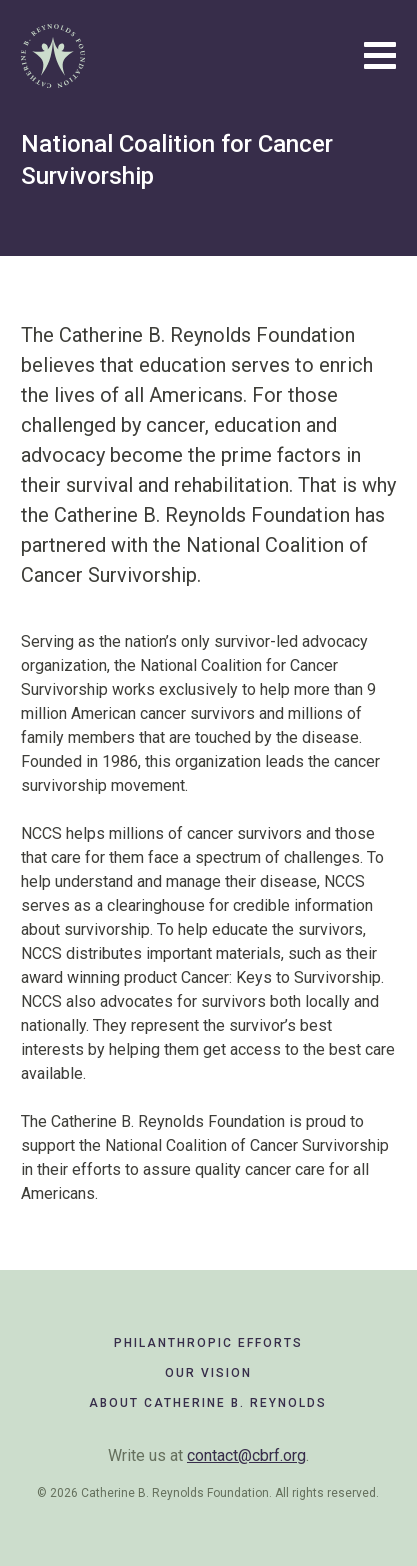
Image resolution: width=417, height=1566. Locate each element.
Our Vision (208, 1373)
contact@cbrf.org (246, 1455)
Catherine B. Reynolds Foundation (53, 56)
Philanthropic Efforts (208, 1343)
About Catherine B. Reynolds (208, 1403)
